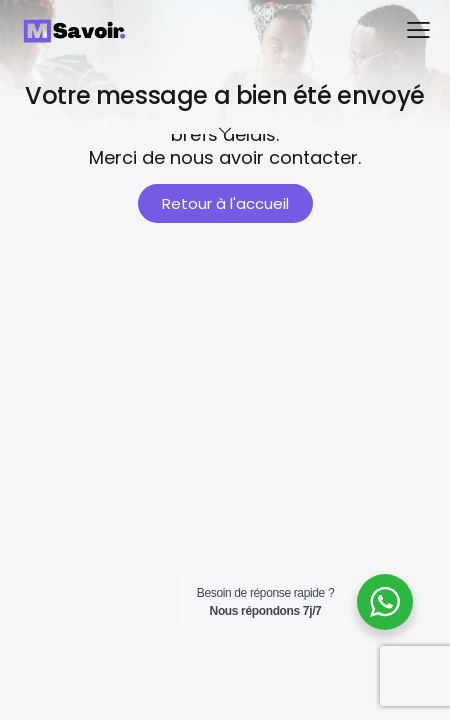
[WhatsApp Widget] (385, 602)
